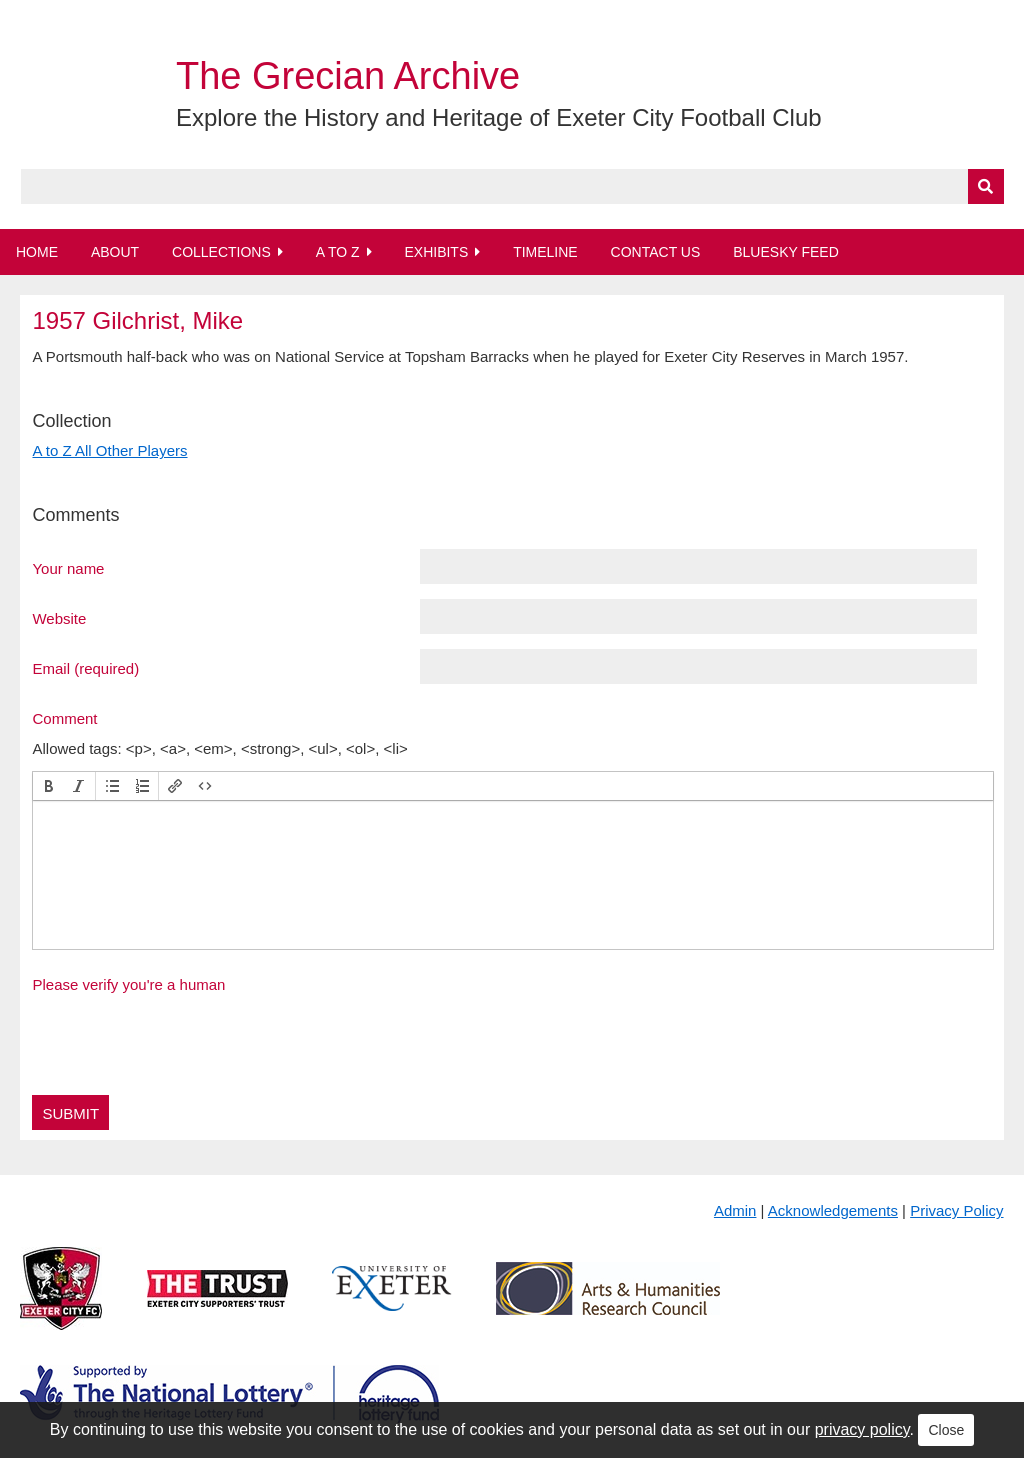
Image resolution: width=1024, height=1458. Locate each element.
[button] (49, 786)
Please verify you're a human (128, 984)
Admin (735, 1210)
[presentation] (49, 786)
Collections (221, 252)
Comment (64, 718)
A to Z (338, 252)
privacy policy (862, 1429)
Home (37, 252)
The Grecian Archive (348, 76)
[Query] (512, 186)
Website (59, 618)
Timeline (545, 252)
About (115, 252)
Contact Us (656, 252)
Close (946, 1430)
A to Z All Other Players (109, 450)
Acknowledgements (833, 1210)
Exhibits (436, 252)
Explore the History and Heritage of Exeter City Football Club (499, 117)
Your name (68, 568)
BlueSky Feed (786, 252)
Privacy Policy (956, 1210)
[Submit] (986, 186)
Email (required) (85, 668)
